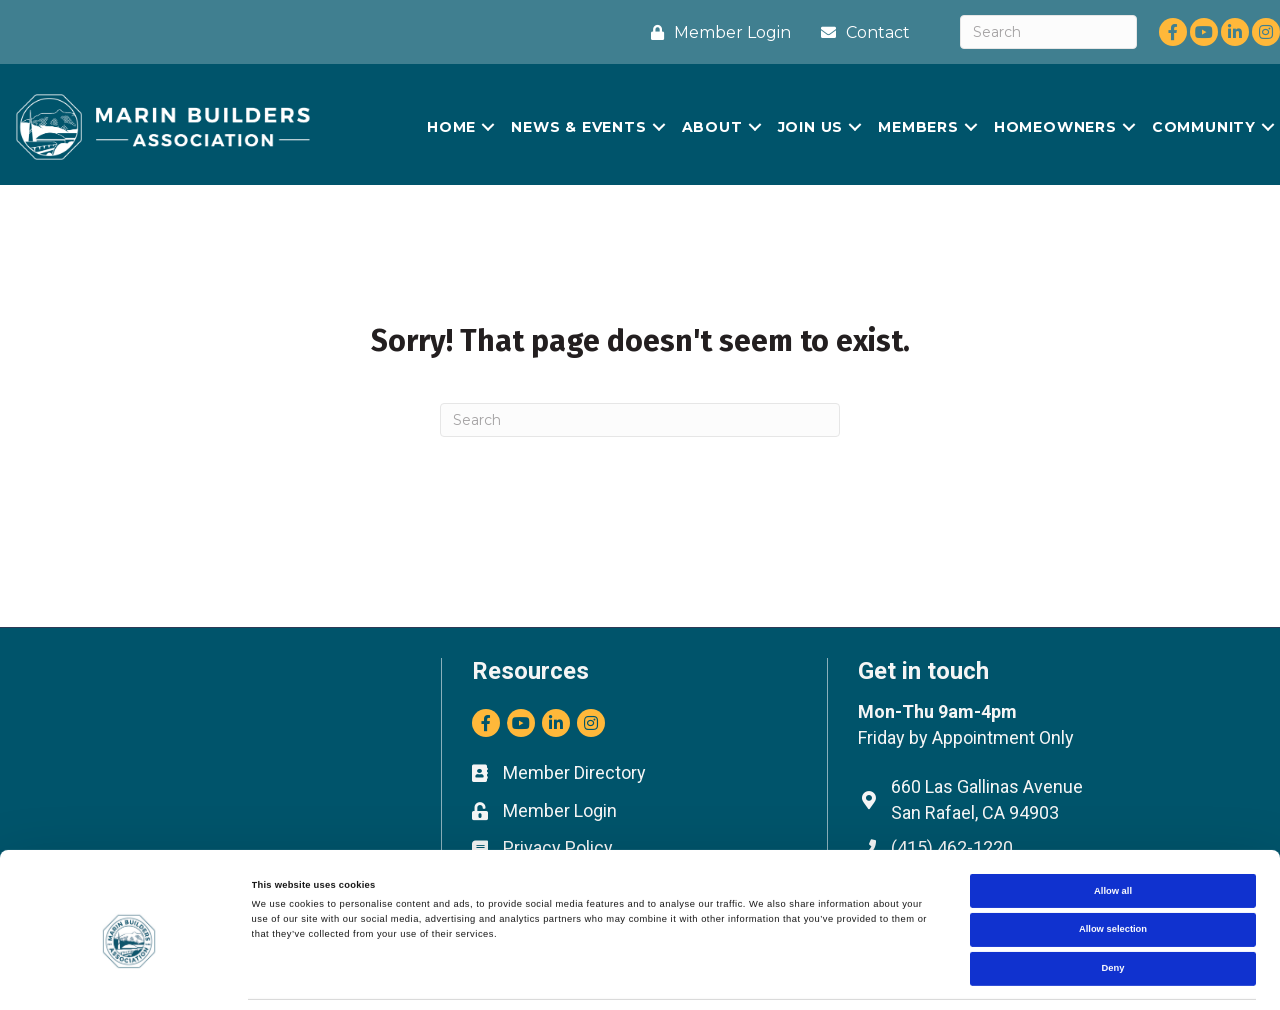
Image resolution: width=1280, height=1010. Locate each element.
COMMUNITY (1204, 127)
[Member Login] (716, 32)
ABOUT (712, 127)
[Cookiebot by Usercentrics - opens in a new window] (129, 976)
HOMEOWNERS (1055, 127)
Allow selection (1113, 869)
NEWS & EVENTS (578, 127)
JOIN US (811, 127)
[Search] (1048, 32)
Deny (1113, 908)
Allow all (1113, 830)
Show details (830, 977)
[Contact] (860, 32)
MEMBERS (918, 127)
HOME (451, 127)
